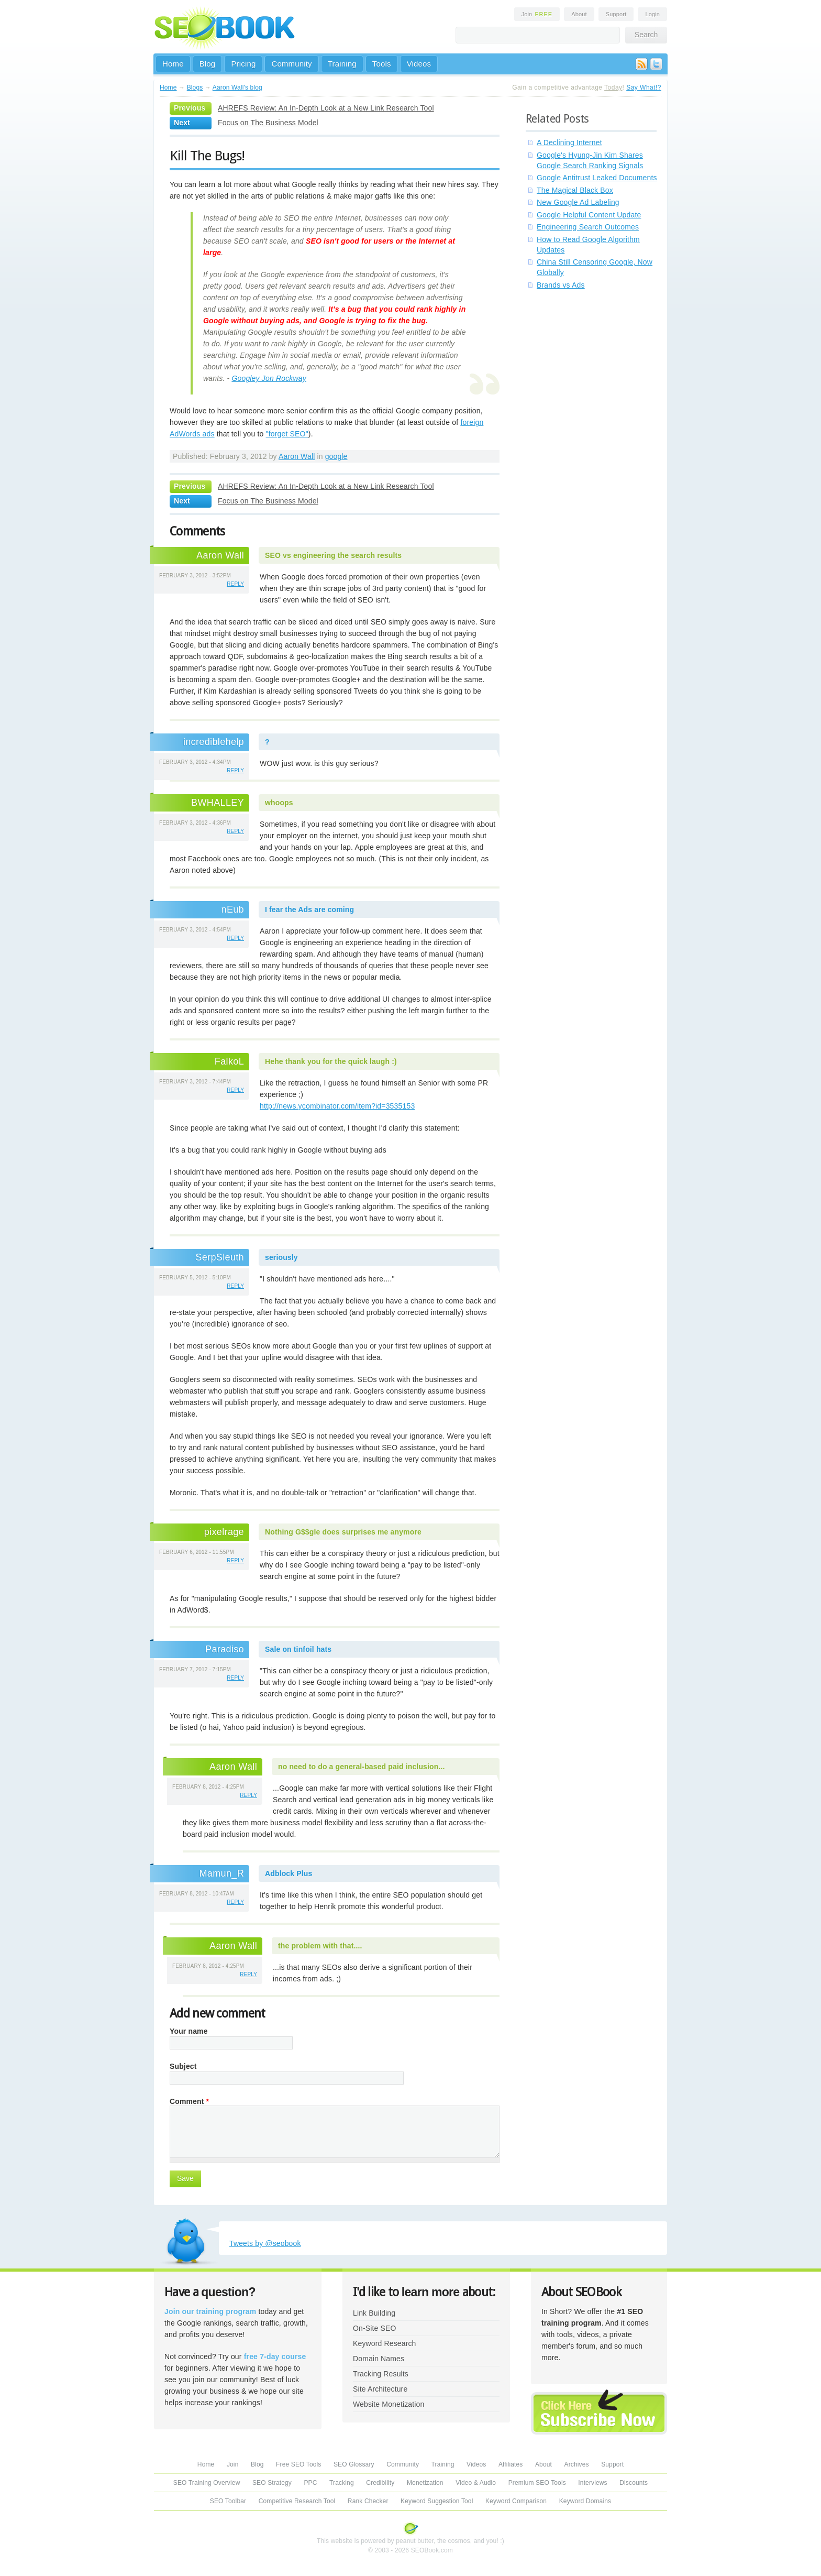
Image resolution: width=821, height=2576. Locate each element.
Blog (207, 63)
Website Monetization (388, 2404)
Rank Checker (368, 2501)
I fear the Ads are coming (309, 909)
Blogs (195, 87)
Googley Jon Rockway (268, 378)
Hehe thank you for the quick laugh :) (331, 1061)
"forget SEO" (287, 434)
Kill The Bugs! (207, 155)
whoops (279, 802)
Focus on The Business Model (268, 122)
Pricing (243, 63)
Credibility (380, 2482)
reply (235, 584)
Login (652, 14)
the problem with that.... (320, 1946)
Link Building (374, 2313)
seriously (281, 1257)
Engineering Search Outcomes (588, 227)
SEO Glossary (354, 2464)
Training (342, 63)
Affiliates (510, 2464)
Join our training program (210, 2311)
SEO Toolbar (228, 2501)
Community (291, 63)
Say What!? (643, 87)
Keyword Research (384, 2343)
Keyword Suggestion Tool (437, 2501)
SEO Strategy (272, 2482)
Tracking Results (380, 2374)
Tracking (341, 2482)
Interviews (592, 2482)
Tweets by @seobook (265, 2243)
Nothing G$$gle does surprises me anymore (343, 1532)
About (578, 14)
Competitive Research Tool (297, 2501)
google (336, 456)
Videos (419, 63)
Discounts (633, 2482)
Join (537, 14)
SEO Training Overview (206, 2482)
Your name (189, 2031)
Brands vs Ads (561, 285)
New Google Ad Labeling (578, 202)
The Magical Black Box (575, 190)
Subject (183, 2066)
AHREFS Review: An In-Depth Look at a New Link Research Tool (326, 108)
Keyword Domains (585, 2501)
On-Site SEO (374, 2328)
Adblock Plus (288, 1873)
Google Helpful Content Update (589, 215)
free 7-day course (275, 2356)
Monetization (425, 2482)
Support (616, 14)
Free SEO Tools (298, 2464)
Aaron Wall (297, 456)
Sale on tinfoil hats (298, 1649)
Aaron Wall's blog (237, 87)
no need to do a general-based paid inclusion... (361, 1766)
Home (173, 63)
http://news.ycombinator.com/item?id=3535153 (337, 1106)
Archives (576, 2464)
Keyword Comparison (516, 2501)
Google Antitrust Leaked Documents (597, 177)
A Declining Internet (569, 142)
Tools (381, 63)
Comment (189, 2101)
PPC (310, 2482)
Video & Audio (476, 2482)
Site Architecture (380, 2389)
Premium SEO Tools (537, 2482)
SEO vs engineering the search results (333, 555)
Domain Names (378, 2358)
